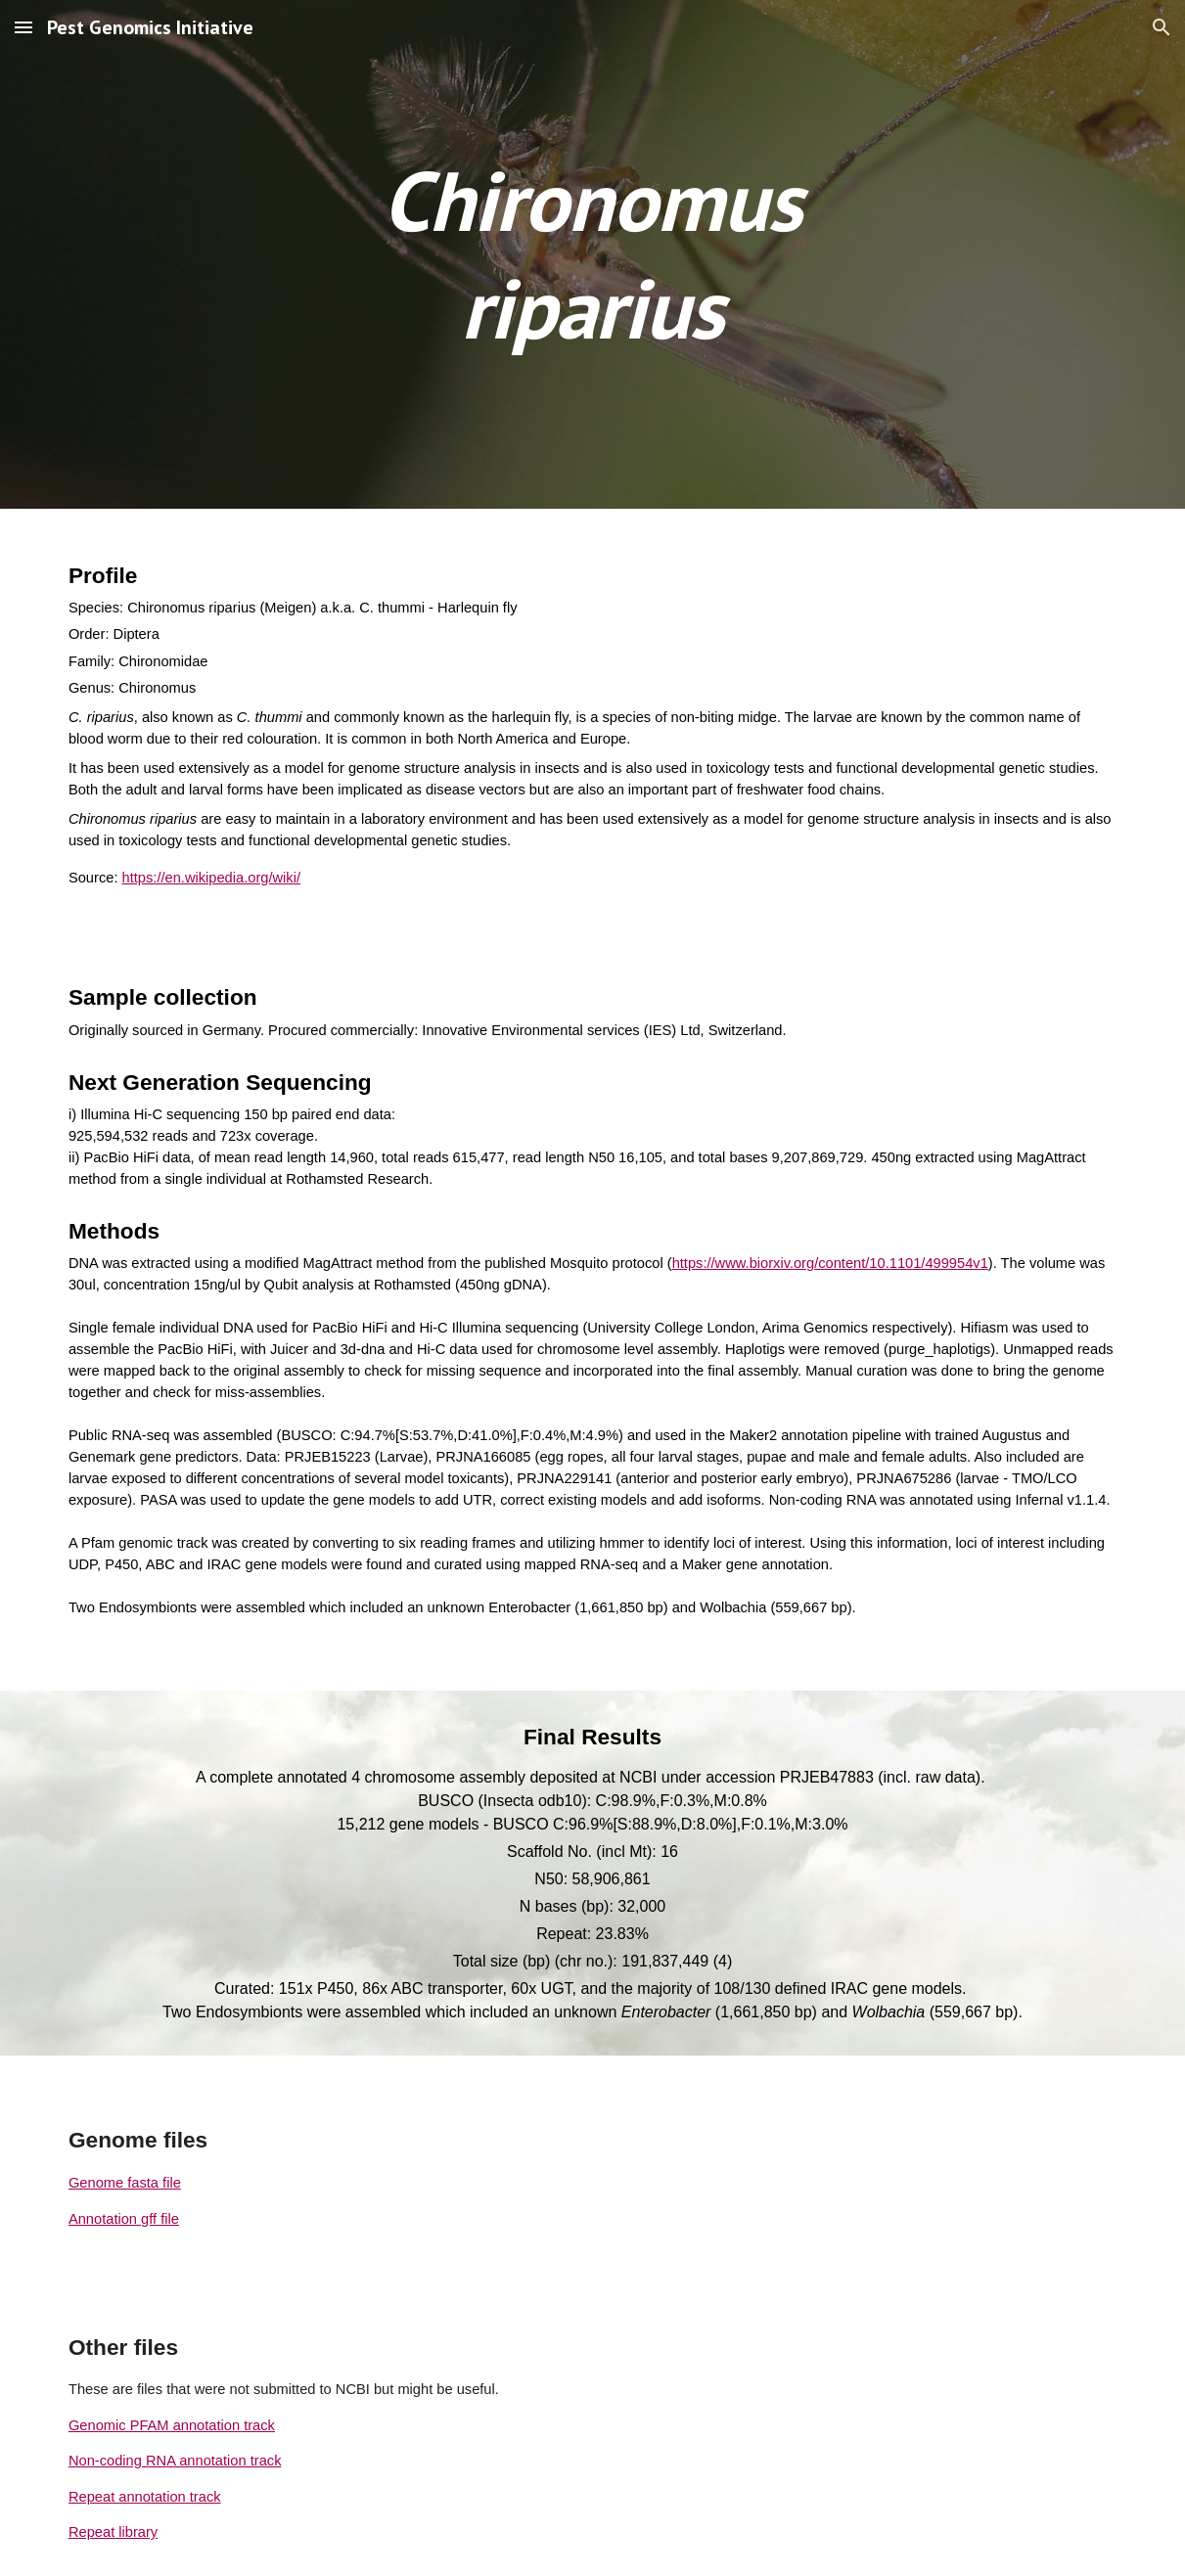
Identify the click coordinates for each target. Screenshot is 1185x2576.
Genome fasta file (124, 2183)
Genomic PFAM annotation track (171, 2425)
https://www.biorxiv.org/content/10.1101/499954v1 (830, 1263)
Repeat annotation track (144, 2497)
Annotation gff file (123, 2219)
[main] (592, 254)
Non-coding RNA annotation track (175, 2460)
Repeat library (113, 2532)
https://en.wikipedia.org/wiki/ (211, 877)
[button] (23, 27)
